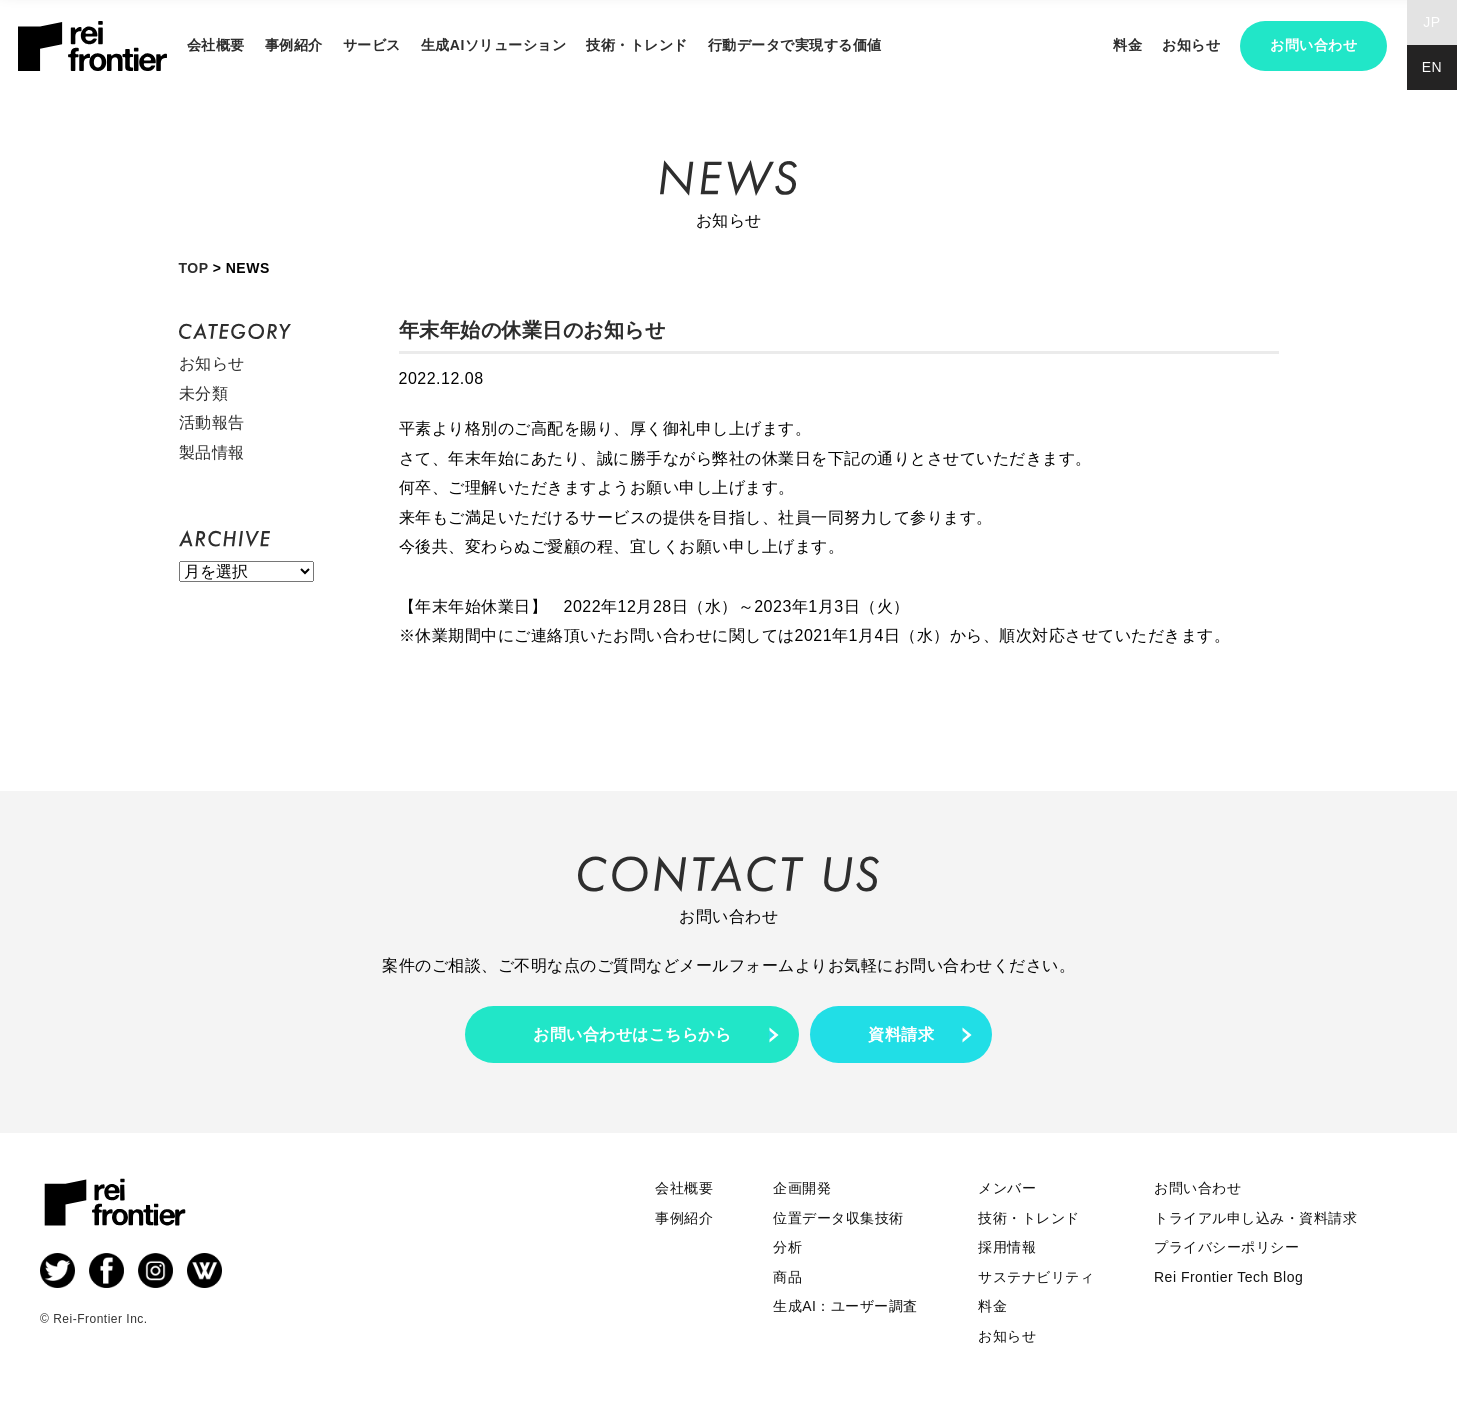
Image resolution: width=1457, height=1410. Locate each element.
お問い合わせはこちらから (632, 1034)
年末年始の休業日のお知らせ (532, 330)
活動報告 (212, 422)
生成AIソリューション (494, 45)
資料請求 (901, 1034)
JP (1431, 22)
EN (1432, 67)
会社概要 (216, 45)
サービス (372, 45)
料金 (1127, 45)
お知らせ (1191, 45)
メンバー (1007, 1188)
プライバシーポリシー (1226, 1247)
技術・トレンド (637, 45)
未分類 (204, 393)
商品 (787, 1277)
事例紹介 (294, 45)
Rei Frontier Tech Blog (1228, 1277)
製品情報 (212, 452)
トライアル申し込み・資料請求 (1255, 1218)
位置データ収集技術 (838, 1218)
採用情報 (1007, 1247)
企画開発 (802, 1188)
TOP (194, 268)
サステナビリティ (1036, 1277)
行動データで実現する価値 (795, 45)
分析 (787, 1247)
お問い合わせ (1313, 45)
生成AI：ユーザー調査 (845, 1306)
